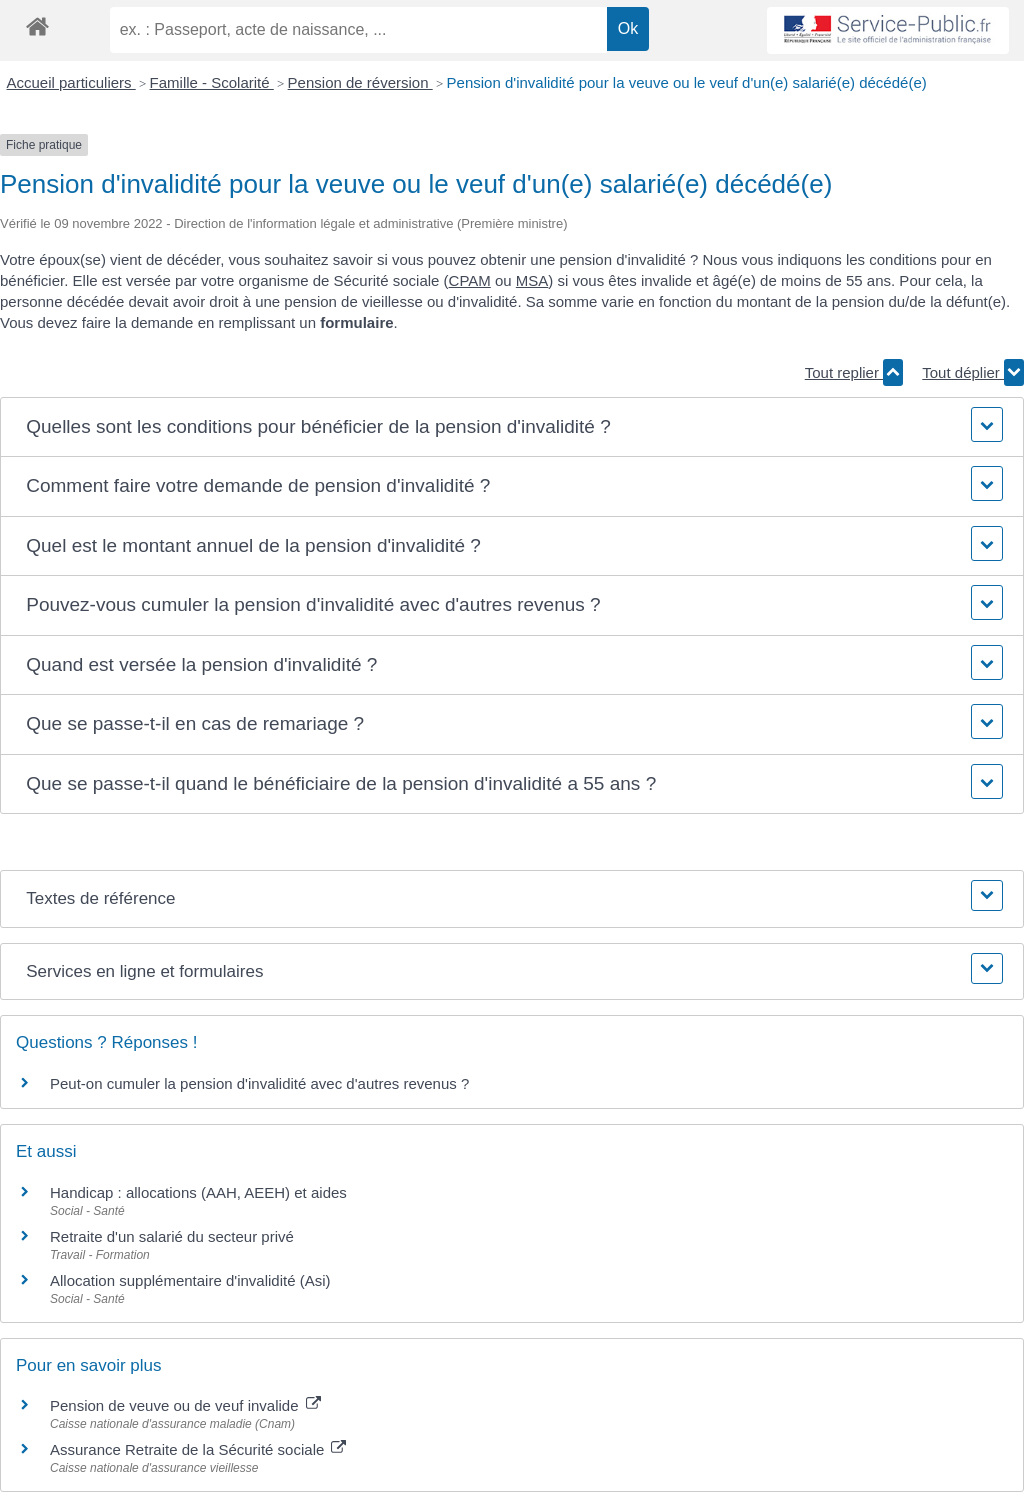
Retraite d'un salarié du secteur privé (172, 1236)
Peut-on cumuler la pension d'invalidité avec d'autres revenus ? (259, 1083)
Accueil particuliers (71, 82)
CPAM (470, 280)
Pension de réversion (360, 82)
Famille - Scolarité (212, 82)
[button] (512, 427)
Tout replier (854, 372)
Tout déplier (973, 372)
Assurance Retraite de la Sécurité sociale (198, 1449)
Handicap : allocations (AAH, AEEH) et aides (198, 1192)
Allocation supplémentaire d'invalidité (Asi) (190, 1280)
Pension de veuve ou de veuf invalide (185, 1405)
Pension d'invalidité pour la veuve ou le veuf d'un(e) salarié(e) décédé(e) (687, 82)
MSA (532, 280)
